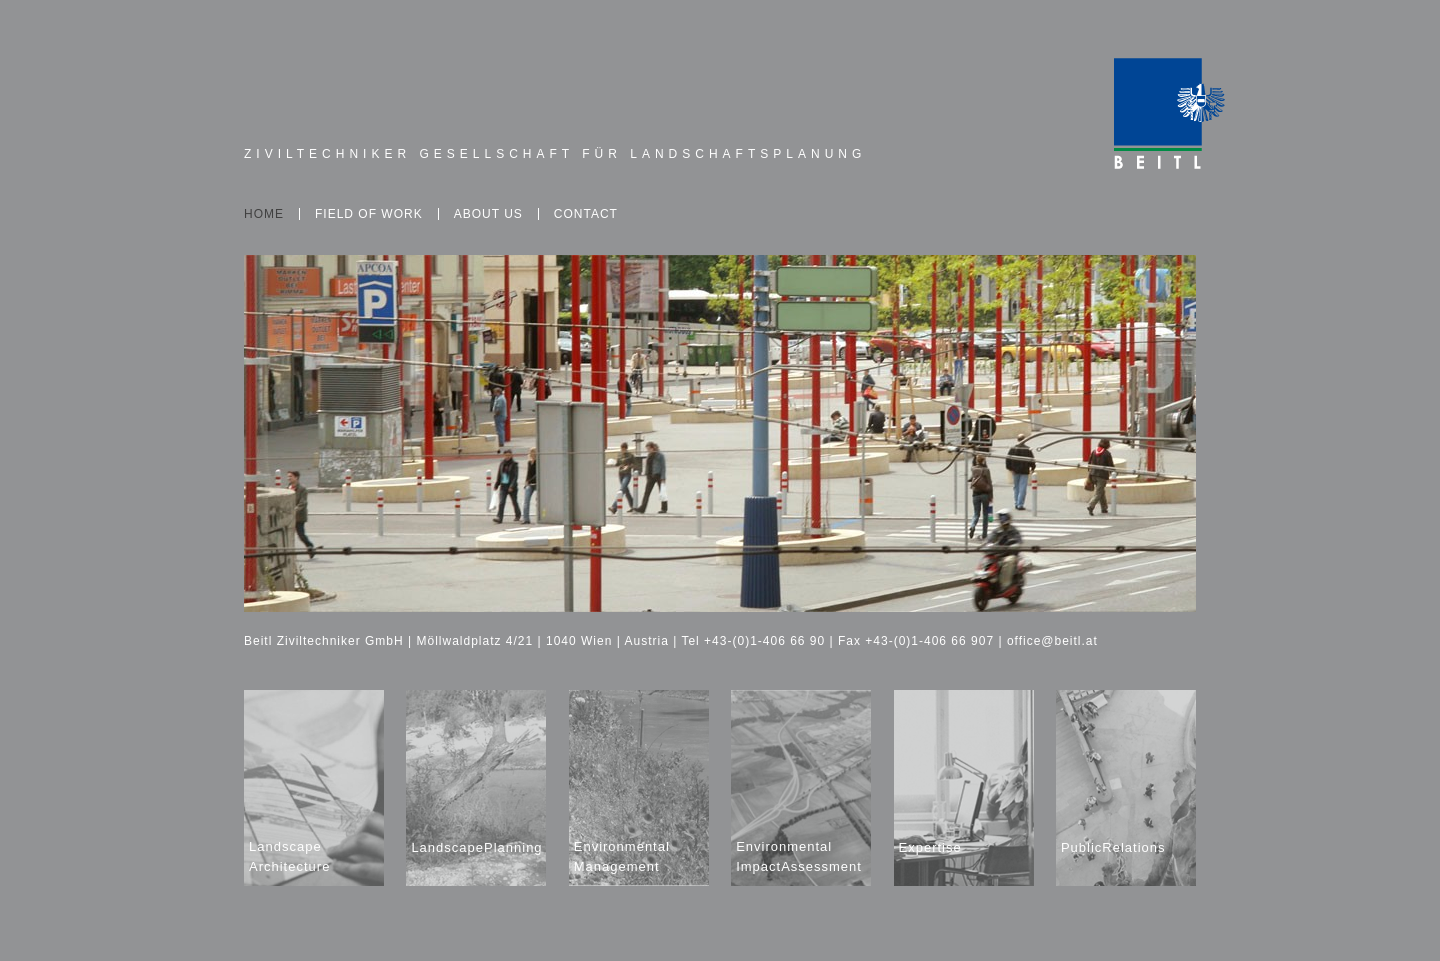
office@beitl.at (1052, 641)
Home (264, 214)
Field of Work (369, 214)
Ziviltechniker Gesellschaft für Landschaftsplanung (555, 154)
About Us (488, 214)
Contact (586, 214)
